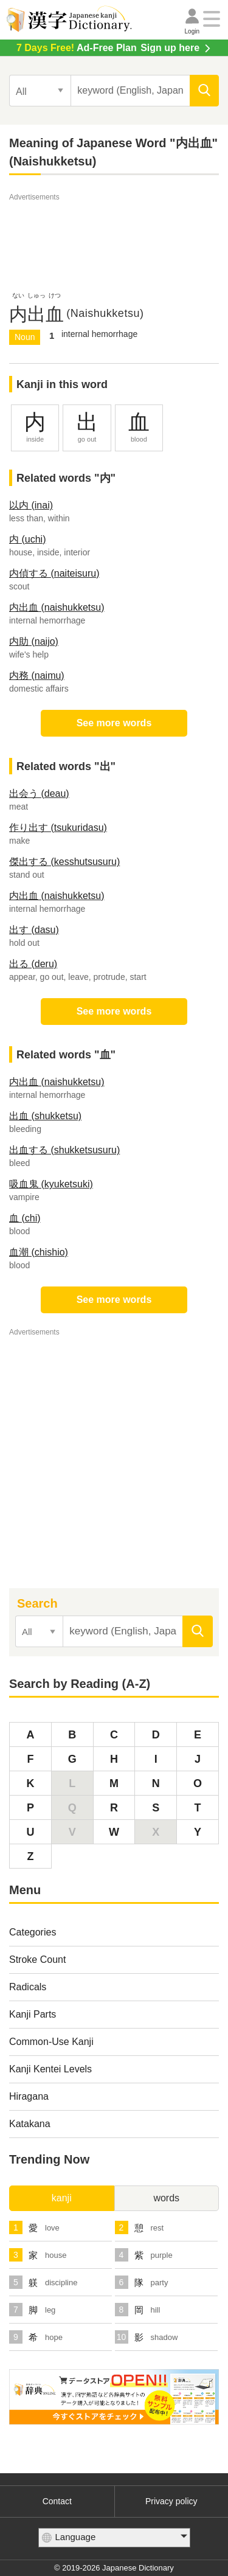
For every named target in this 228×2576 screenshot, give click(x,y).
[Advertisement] (114, 234)
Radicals (27, 1987)
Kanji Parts (32, 2014)
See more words (114, 723)
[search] (204, 90)
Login (192, 31)
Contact (57, 2501)
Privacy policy (171, 2501)
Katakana (29, 2124)
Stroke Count (37, 1959)
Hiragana (29, 2096)
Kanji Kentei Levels (50, 2069)
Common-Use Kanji (51, 2041)
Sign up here (107, 48)
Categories (32, 1932)
